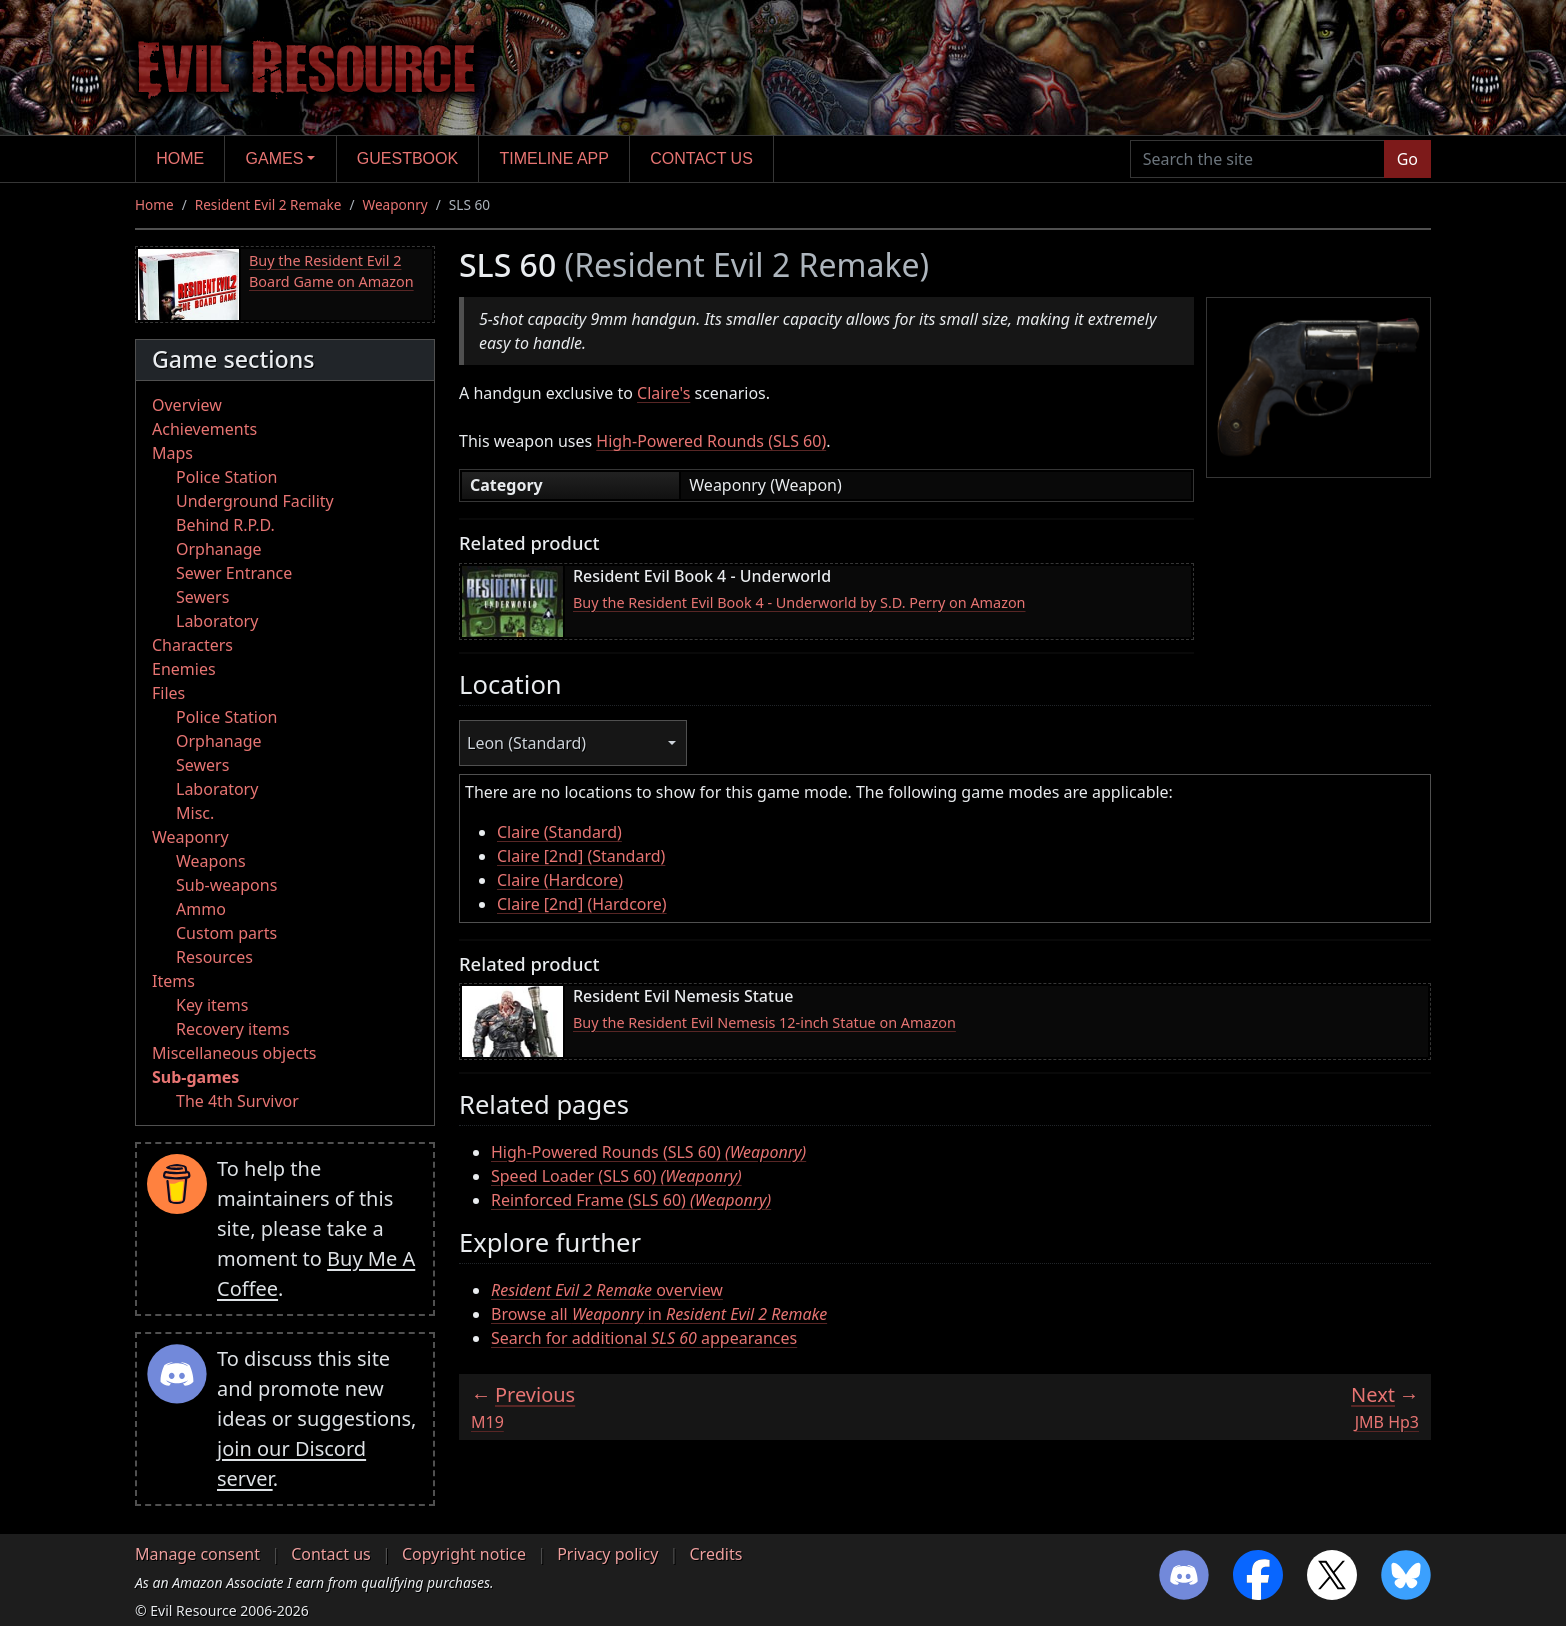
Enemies (184, 669)
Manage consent (197, 1554)
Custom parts (226, 933)
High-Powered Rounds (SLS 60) (711, 441)
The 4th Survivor (237, 1101)
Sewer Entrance (234, 573)
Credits (715, 1554)
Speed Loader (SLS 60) (616, 1176)
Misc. (195, 813)
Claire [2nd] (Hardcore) (582, 904)
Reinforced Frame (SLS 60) (631, 1200)
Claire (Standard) (559, 832)
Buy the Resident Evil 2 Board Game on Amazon (331, 271)
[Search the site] (1257, 159)
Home (180, 158)
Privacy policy (607, 1554)
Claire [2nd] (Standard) (581, 856)
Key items (212, 1005)
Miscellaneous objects (234, 1053)
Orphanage (219, 549)
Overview (187, 405)
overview (607, 1290)
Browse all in (659, 1314)
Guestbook (407, 158)
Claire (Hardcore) (560, 880)
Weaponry (395, 204)
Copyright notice (464, 1554)
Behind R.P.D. (225, 525)
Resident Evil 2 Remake (268, 204)
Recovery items (233, 1029)
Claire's (663, 393)
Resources (214, 957)
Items (173, 981)
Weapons (211, 861)
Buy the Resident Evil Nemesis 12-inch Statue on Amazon (764, 1022)
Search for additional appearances (644, 1338)
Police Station (227, 477)
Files (168, 693)
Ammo (201, 909)
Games (275, 158)
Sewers (202, 597)
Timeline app (554, 158)
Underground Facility (255, 501)
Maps (172, 453)
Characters (192, 645)
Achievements (204, 429)
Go (1407, 159)
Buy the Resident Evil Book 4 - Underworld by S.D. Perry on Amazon (799, 602)
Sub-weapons (226, 885)
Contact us (701, 158)
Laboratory (217, 621)
